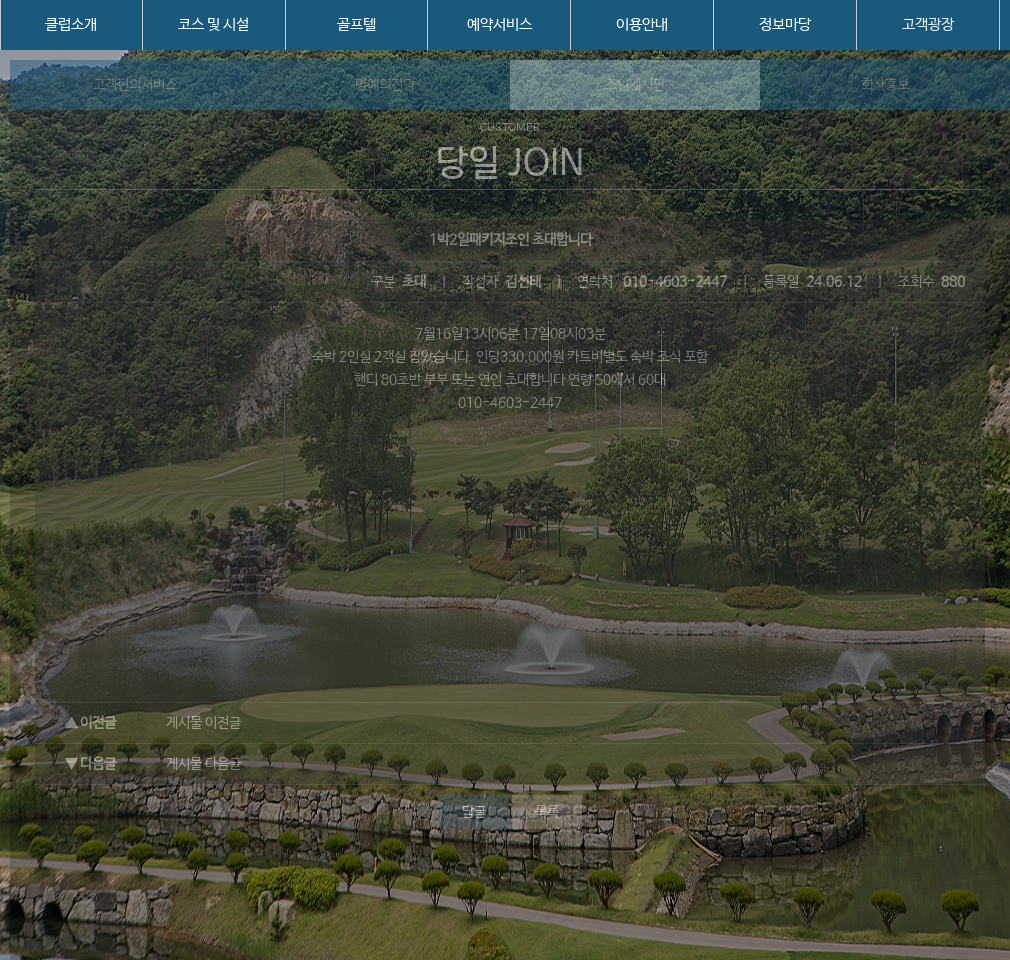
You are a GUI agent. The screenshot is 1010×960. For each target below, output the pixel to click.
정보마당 (785, 24)
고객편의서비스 (135, 85)
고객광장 (928, 24)
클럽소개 (71, 24)
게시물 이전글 (203, 723)
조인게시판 (635, 85)
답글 (474, 812)
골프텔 (356, 24)
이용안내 (642, 24)
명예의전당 (385, 85)
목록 (547, 812)
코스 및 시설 (213, 24)
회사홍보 (885, 85)
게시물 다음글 (203, 764)
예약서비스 (499, 24)
